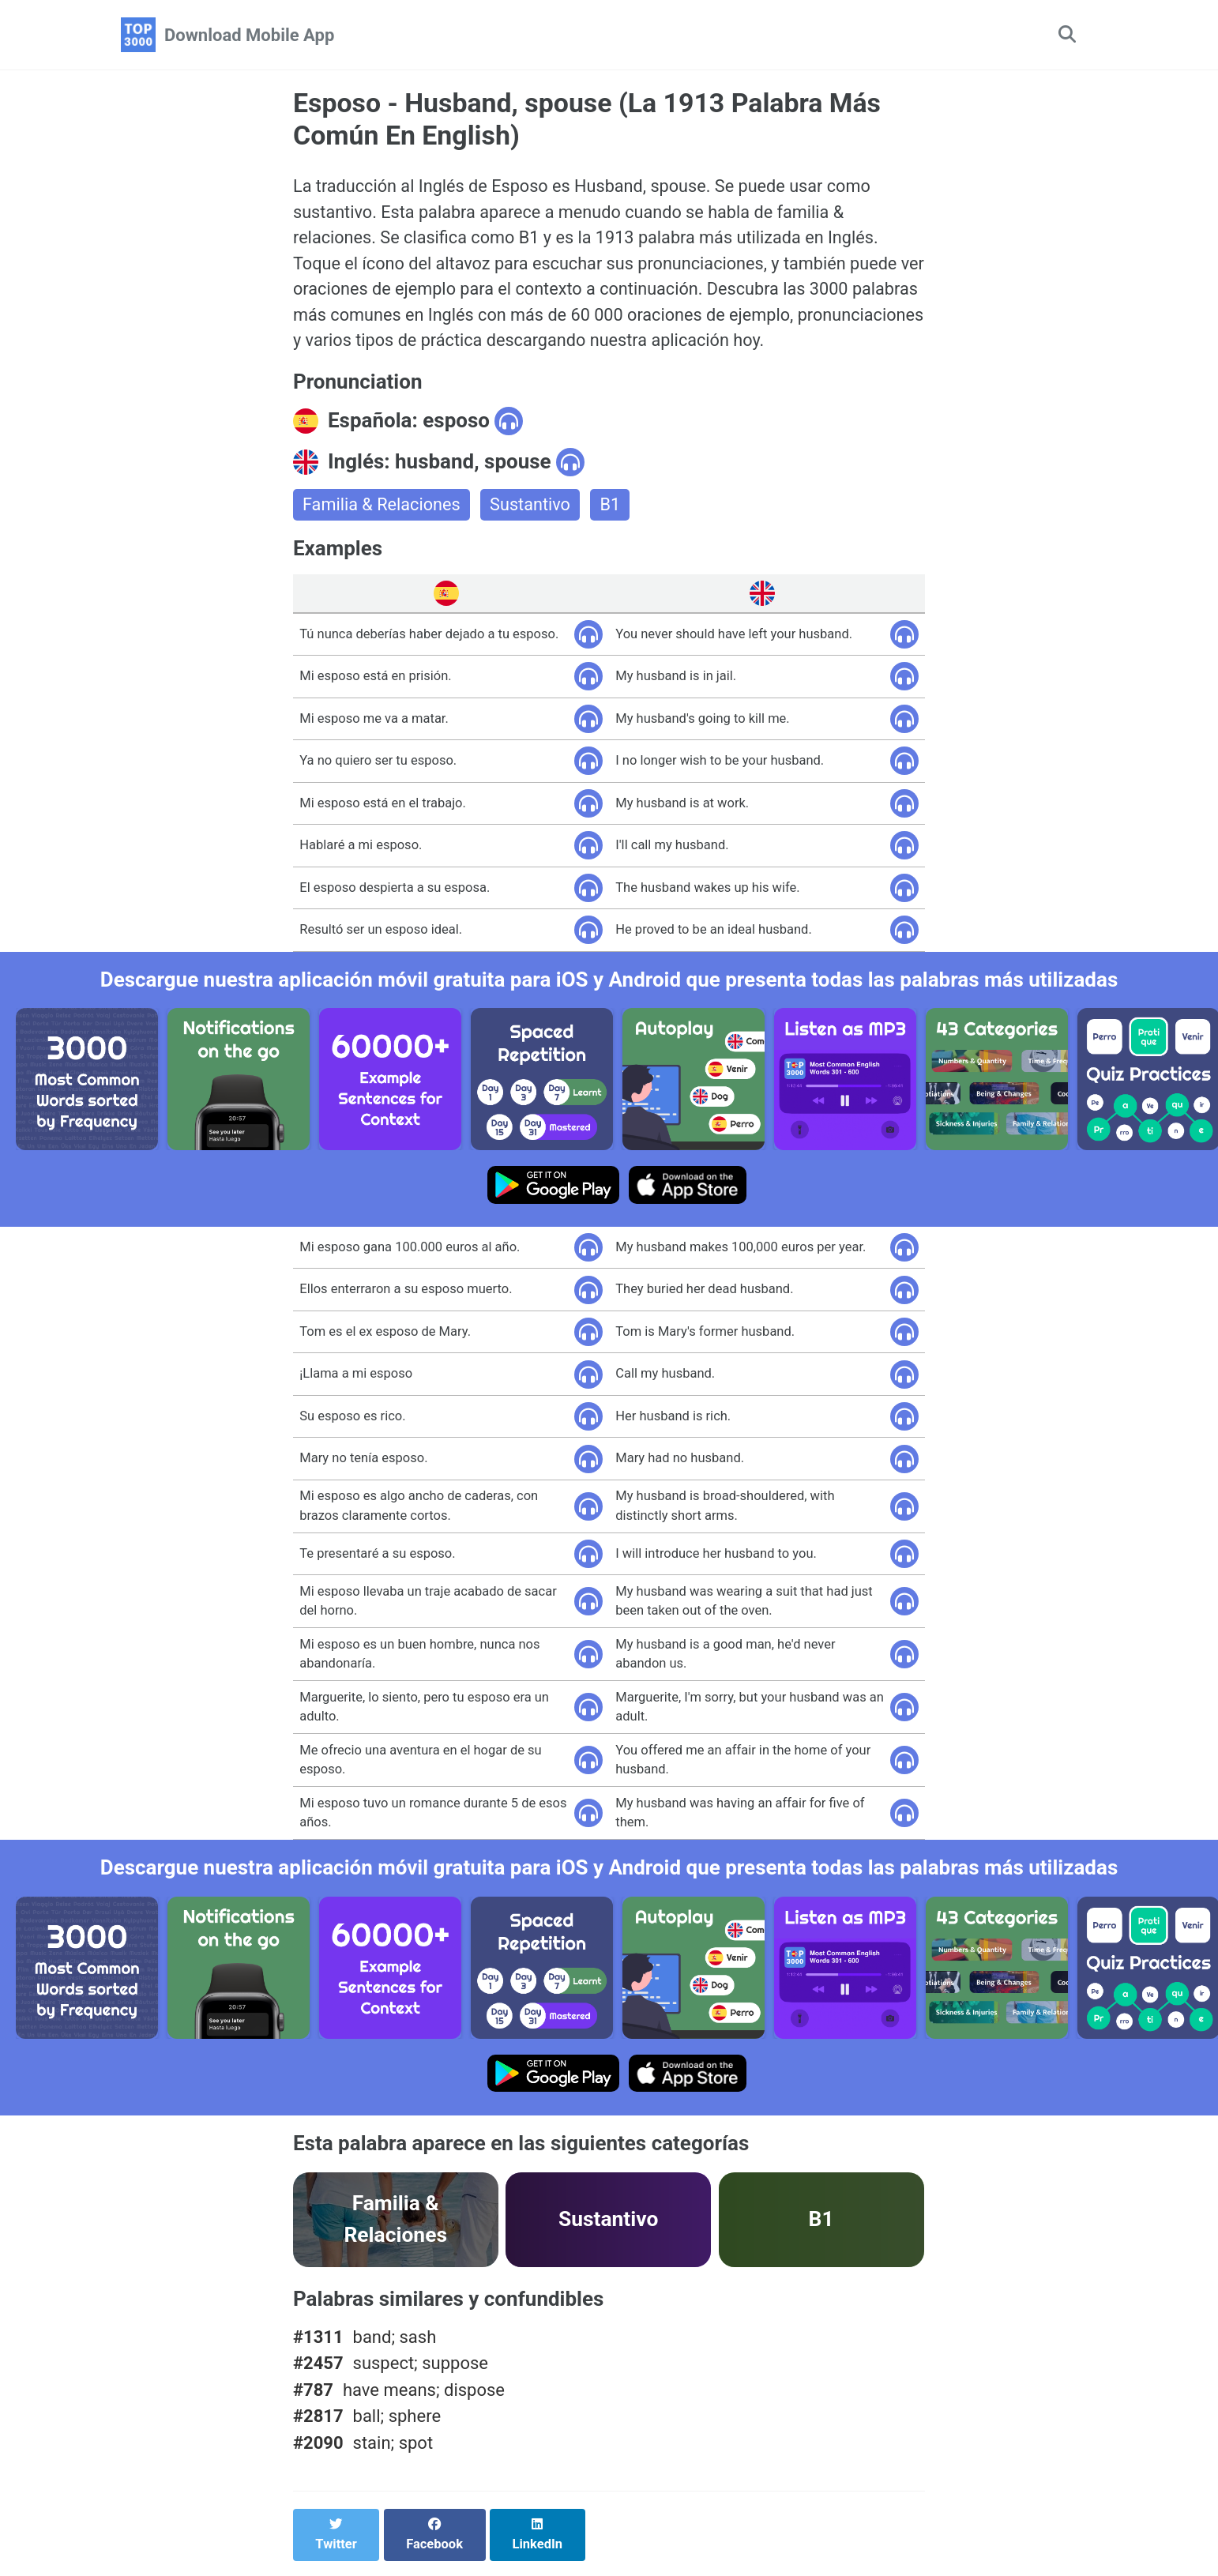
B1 (613, 509)
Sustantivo (532, 509)
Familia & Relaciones (383, 509)
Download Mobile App (249, 35)
